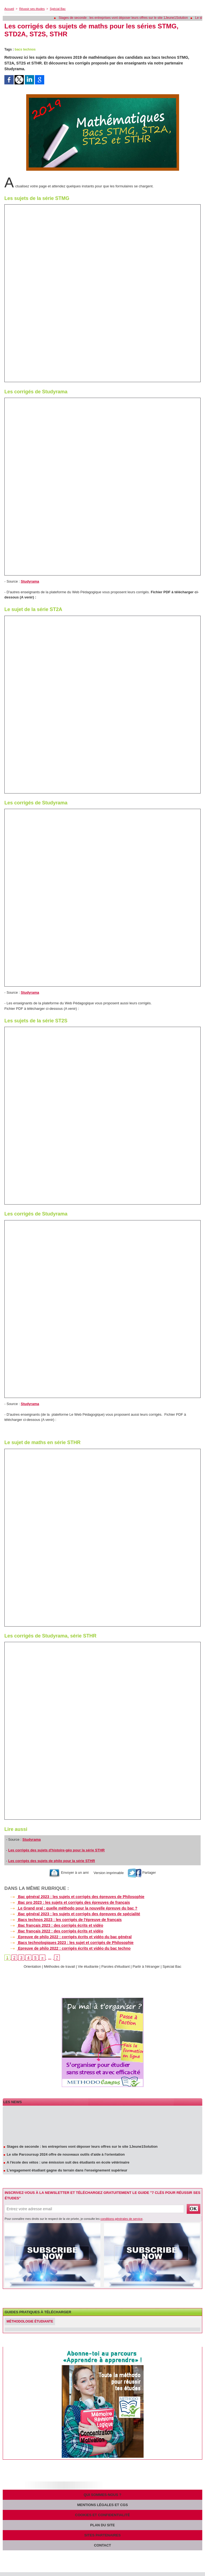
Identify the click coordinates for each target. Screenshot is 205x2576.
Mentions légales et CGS (102, 2505)
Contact (102, 2545)
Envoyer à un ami (69, 1872)
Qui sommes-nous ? (102, 2495)
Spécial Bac (58, 8)
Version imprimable (108, 1872)
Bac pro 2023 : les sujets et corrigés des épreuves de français (67, 1902)
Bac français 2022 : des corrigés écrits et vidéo (53, 1931)
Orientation (32, 1966)
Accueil (9, 8)
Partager (142, 1872)
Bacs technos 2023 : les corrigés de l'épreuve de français (63, 1919)
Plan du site (102, 2525)
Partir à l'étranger (146, 1966)
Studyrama (30, 581)
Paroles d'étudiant (115, 1966)
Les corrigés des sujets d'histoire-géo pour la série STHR (56, 1850)
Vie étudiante (88, 1966)
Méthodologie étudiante (30, 2321)
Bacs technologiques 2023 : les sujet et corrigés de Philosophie (68, 1942)
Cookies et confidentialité (102, 2515)
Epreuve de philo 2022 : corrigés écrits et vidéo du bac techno (67, 1948)
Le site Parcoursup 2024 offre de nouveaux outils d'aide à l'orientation (66, 2155)
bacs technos (25, 49)
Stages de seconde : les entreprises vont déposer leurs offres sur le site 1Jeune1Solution (126, 18)
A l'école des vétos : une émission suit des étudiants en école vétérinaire (68, 2163)
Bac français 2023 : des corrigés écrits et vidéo (53, 1925)
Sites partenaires (102, 2535)
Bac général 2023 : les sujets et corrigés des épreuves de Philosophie (74, 1897)
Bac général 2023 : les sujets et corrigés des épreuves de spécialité (72, 1914)
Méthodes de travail (59, 1966)
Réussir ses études (32, 8)
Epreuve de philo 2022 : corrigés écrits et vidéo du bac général (68, 1937)
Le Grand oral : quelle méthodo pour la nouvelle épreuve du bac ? (70, 1908)
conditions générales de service (121, 2218)
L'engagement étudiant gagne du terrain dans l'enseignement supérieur (67, 2171)
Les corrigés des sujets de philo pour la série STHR (51, 1861)
